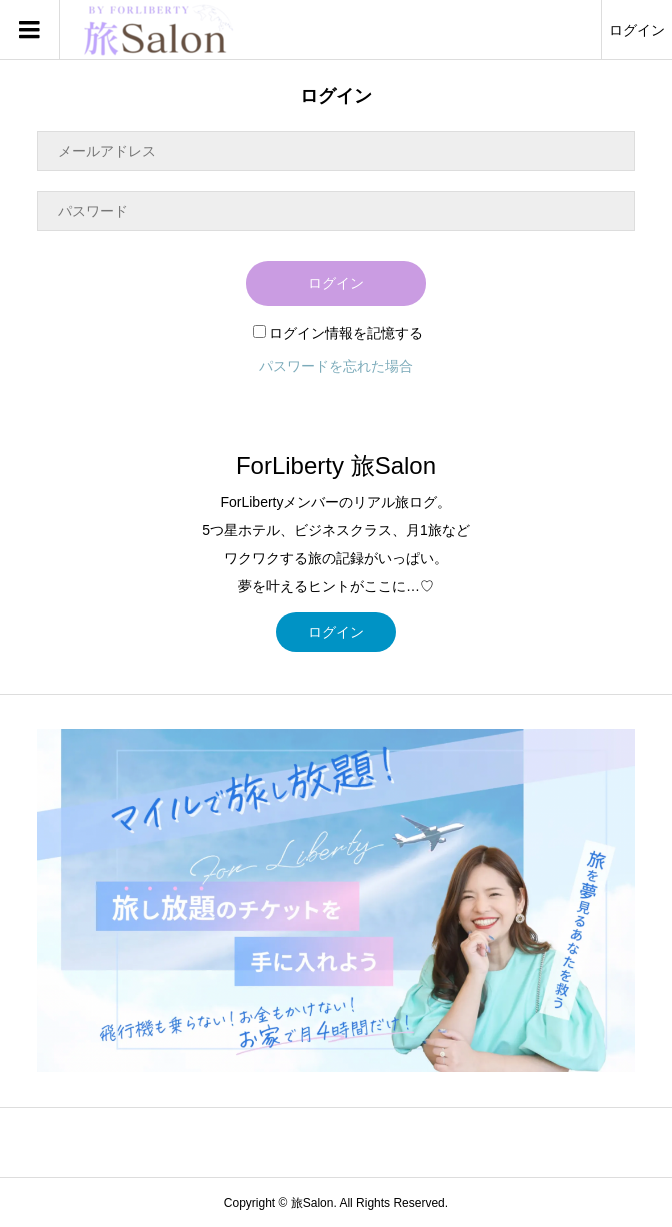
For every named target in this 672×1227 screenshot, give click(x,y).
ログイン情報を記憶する (338, 333)
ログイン (637, 30)
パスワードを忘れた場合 (336, 366)
